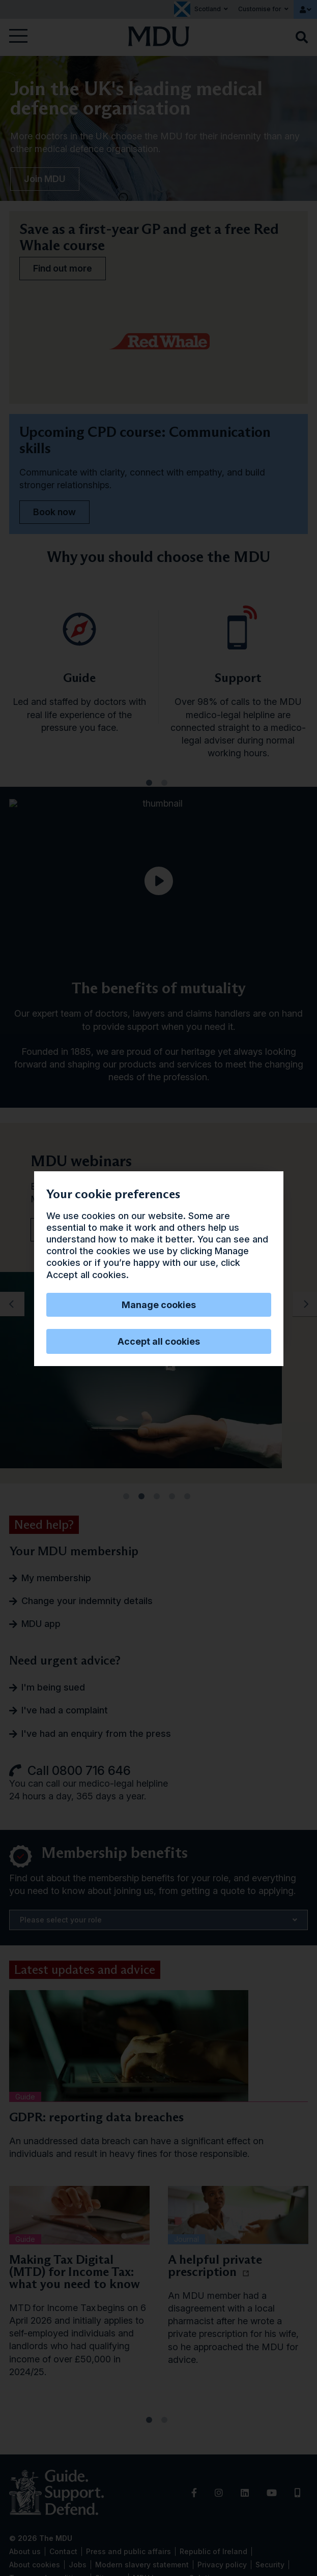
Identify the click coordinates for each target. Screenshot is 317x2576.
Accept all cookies (159, 1341)
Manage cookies (159, 1304)
